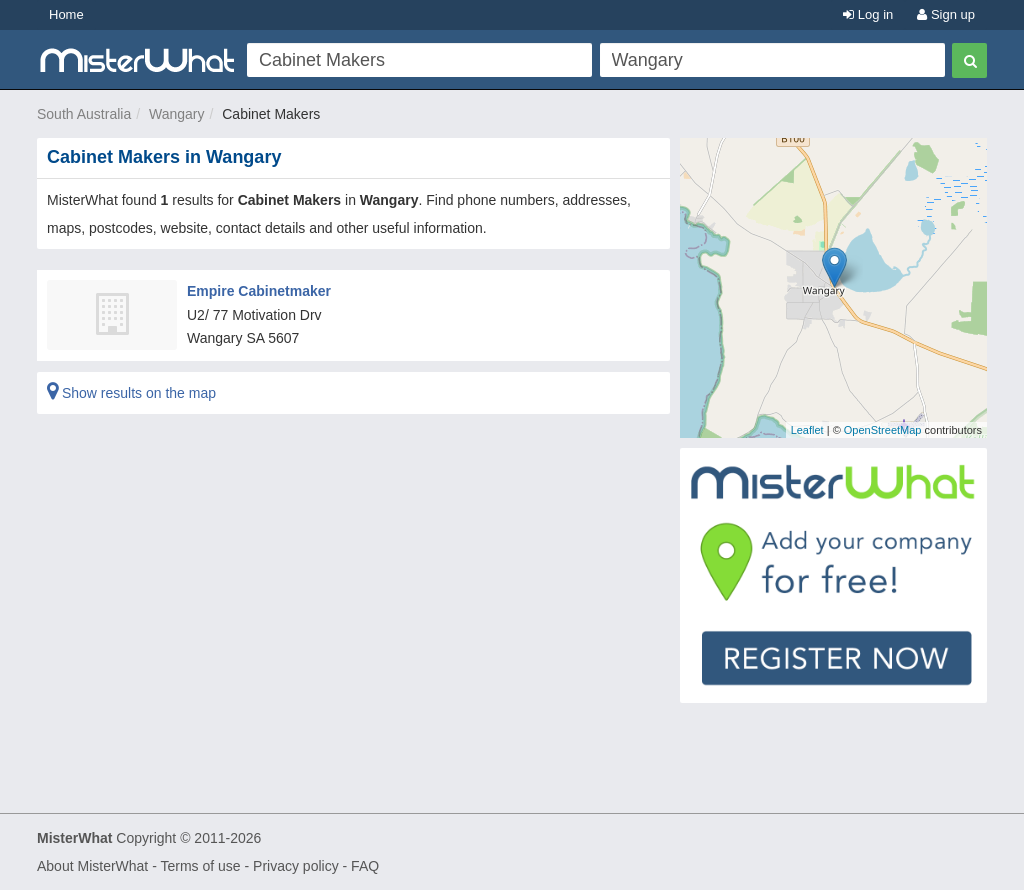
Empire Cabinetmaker (259, 291)
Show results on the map (131, 393)
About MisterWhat (92, 866)
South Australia (84, 114)
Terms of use (200, 866)
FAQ (365, 866)
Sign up (946, 14)
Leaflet (807, 430)
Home (66, 14)
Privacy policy (296, 866)
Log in (868, 14)
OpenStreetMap (883, 430)
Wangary (177, 114)
